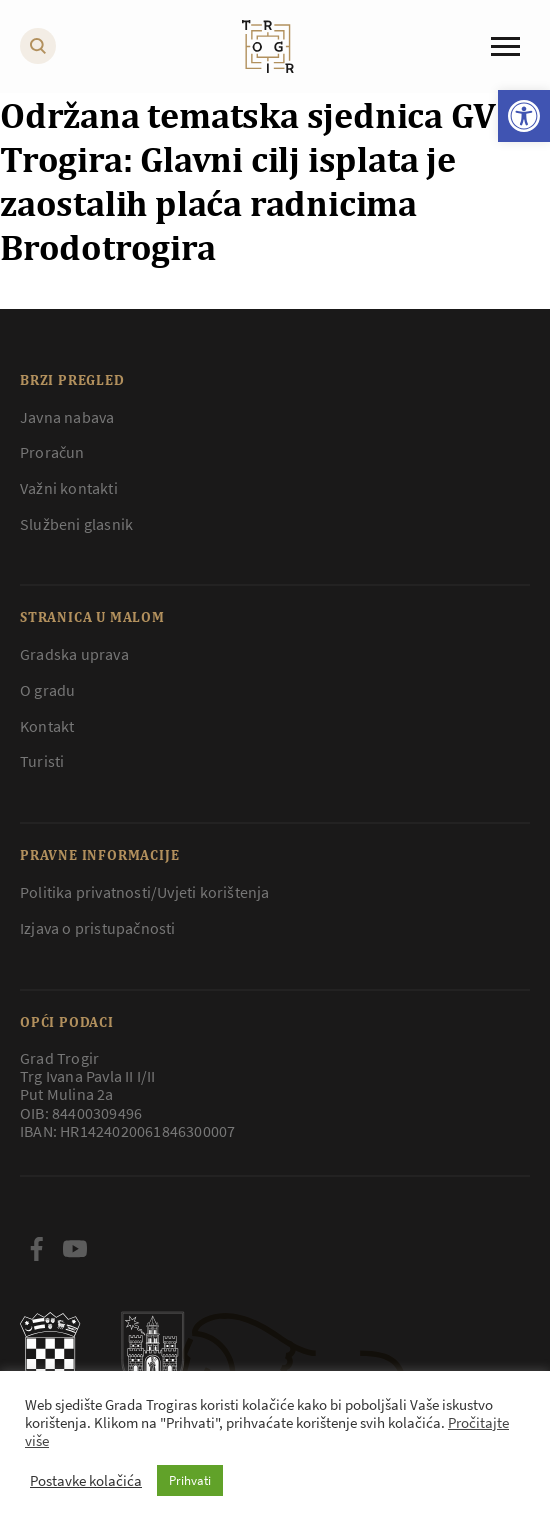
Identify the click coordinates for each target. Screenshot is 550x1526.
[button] (524, 116)
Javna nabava (67, 417)
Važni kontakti (69, 488)
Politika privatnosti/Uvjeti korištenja (145, 892)
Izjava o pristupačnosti (98, 928)
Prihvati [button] (190, 1480)
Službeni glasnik (76, 524)
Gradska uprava (74, 654)
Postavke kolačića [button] (86, 1481)
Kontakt (47, 726)
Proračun (52, 452)
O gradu (47, 690)
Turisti (42, 761)
